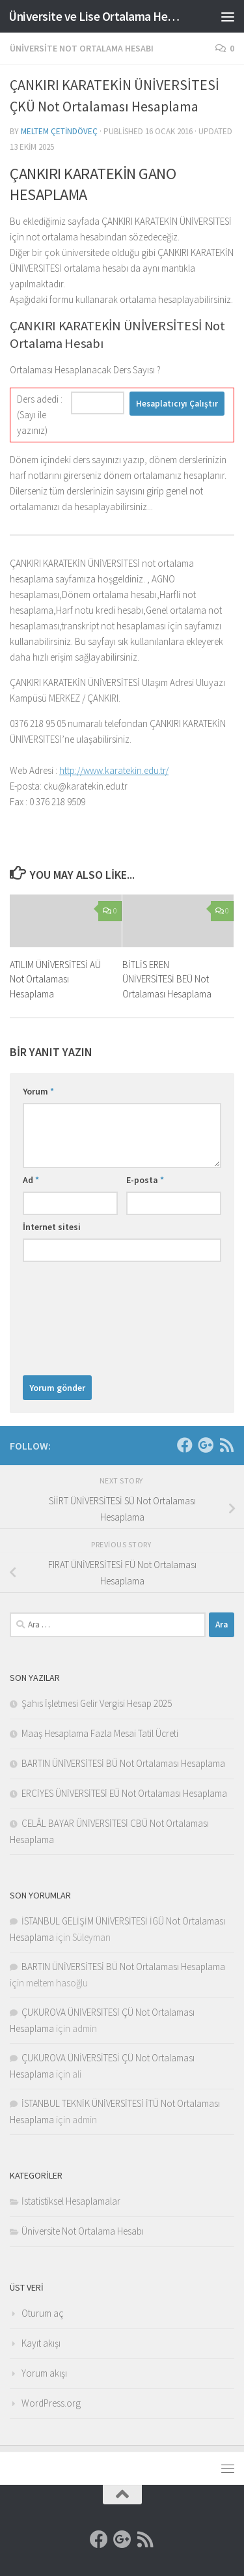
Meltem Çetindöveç (59, 131)
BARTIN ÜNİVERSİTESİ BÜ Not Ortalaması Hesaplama (123, 1763)
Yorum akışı (44, 2373)
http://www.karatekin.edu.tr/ (114, 770)
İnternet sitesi (52, 1227)
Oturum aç (42, 2313)
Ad (31, 1180)
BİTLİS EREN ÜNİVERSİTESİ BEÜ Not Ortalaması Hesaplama (166, 979)
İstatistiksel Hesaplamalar (70, 2201)
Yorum (38, 1091)
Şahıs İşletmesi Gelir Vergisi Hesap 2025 (96, 1703)
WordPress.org (51, 2403)
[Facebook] (185, 1445)
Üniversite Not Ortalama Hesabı (82, 48)
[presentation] (76, 1315)
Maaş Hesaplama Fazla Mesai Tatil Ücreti (99, 1733)
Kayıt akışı (41, 2343)
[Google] (205, 1445)
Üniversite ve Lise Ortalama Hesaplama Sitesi (96, 16)
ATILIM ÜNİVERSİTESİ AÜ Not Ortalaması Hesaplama (55, 979)
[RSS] (226, 1445)
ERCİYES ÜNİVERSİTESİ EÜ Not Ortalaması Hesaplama (124, 1793)
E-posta (145, 1180)
